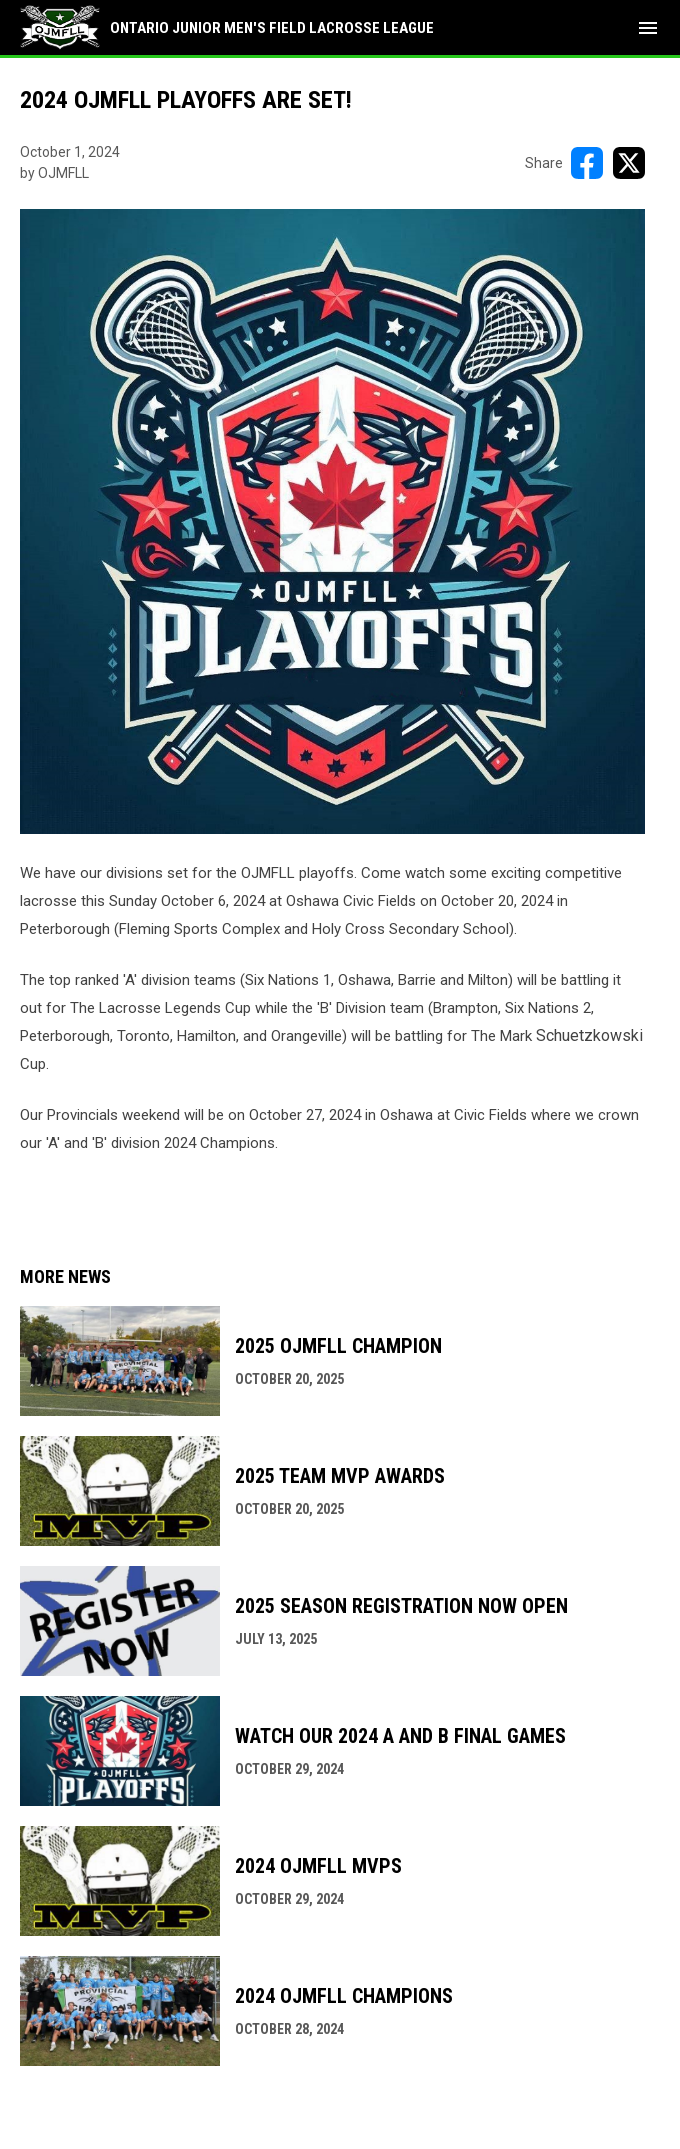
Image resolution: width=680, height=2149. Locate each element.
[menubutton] (648, 28)
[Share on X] (629, 163)
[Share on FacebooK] (587, 163)
